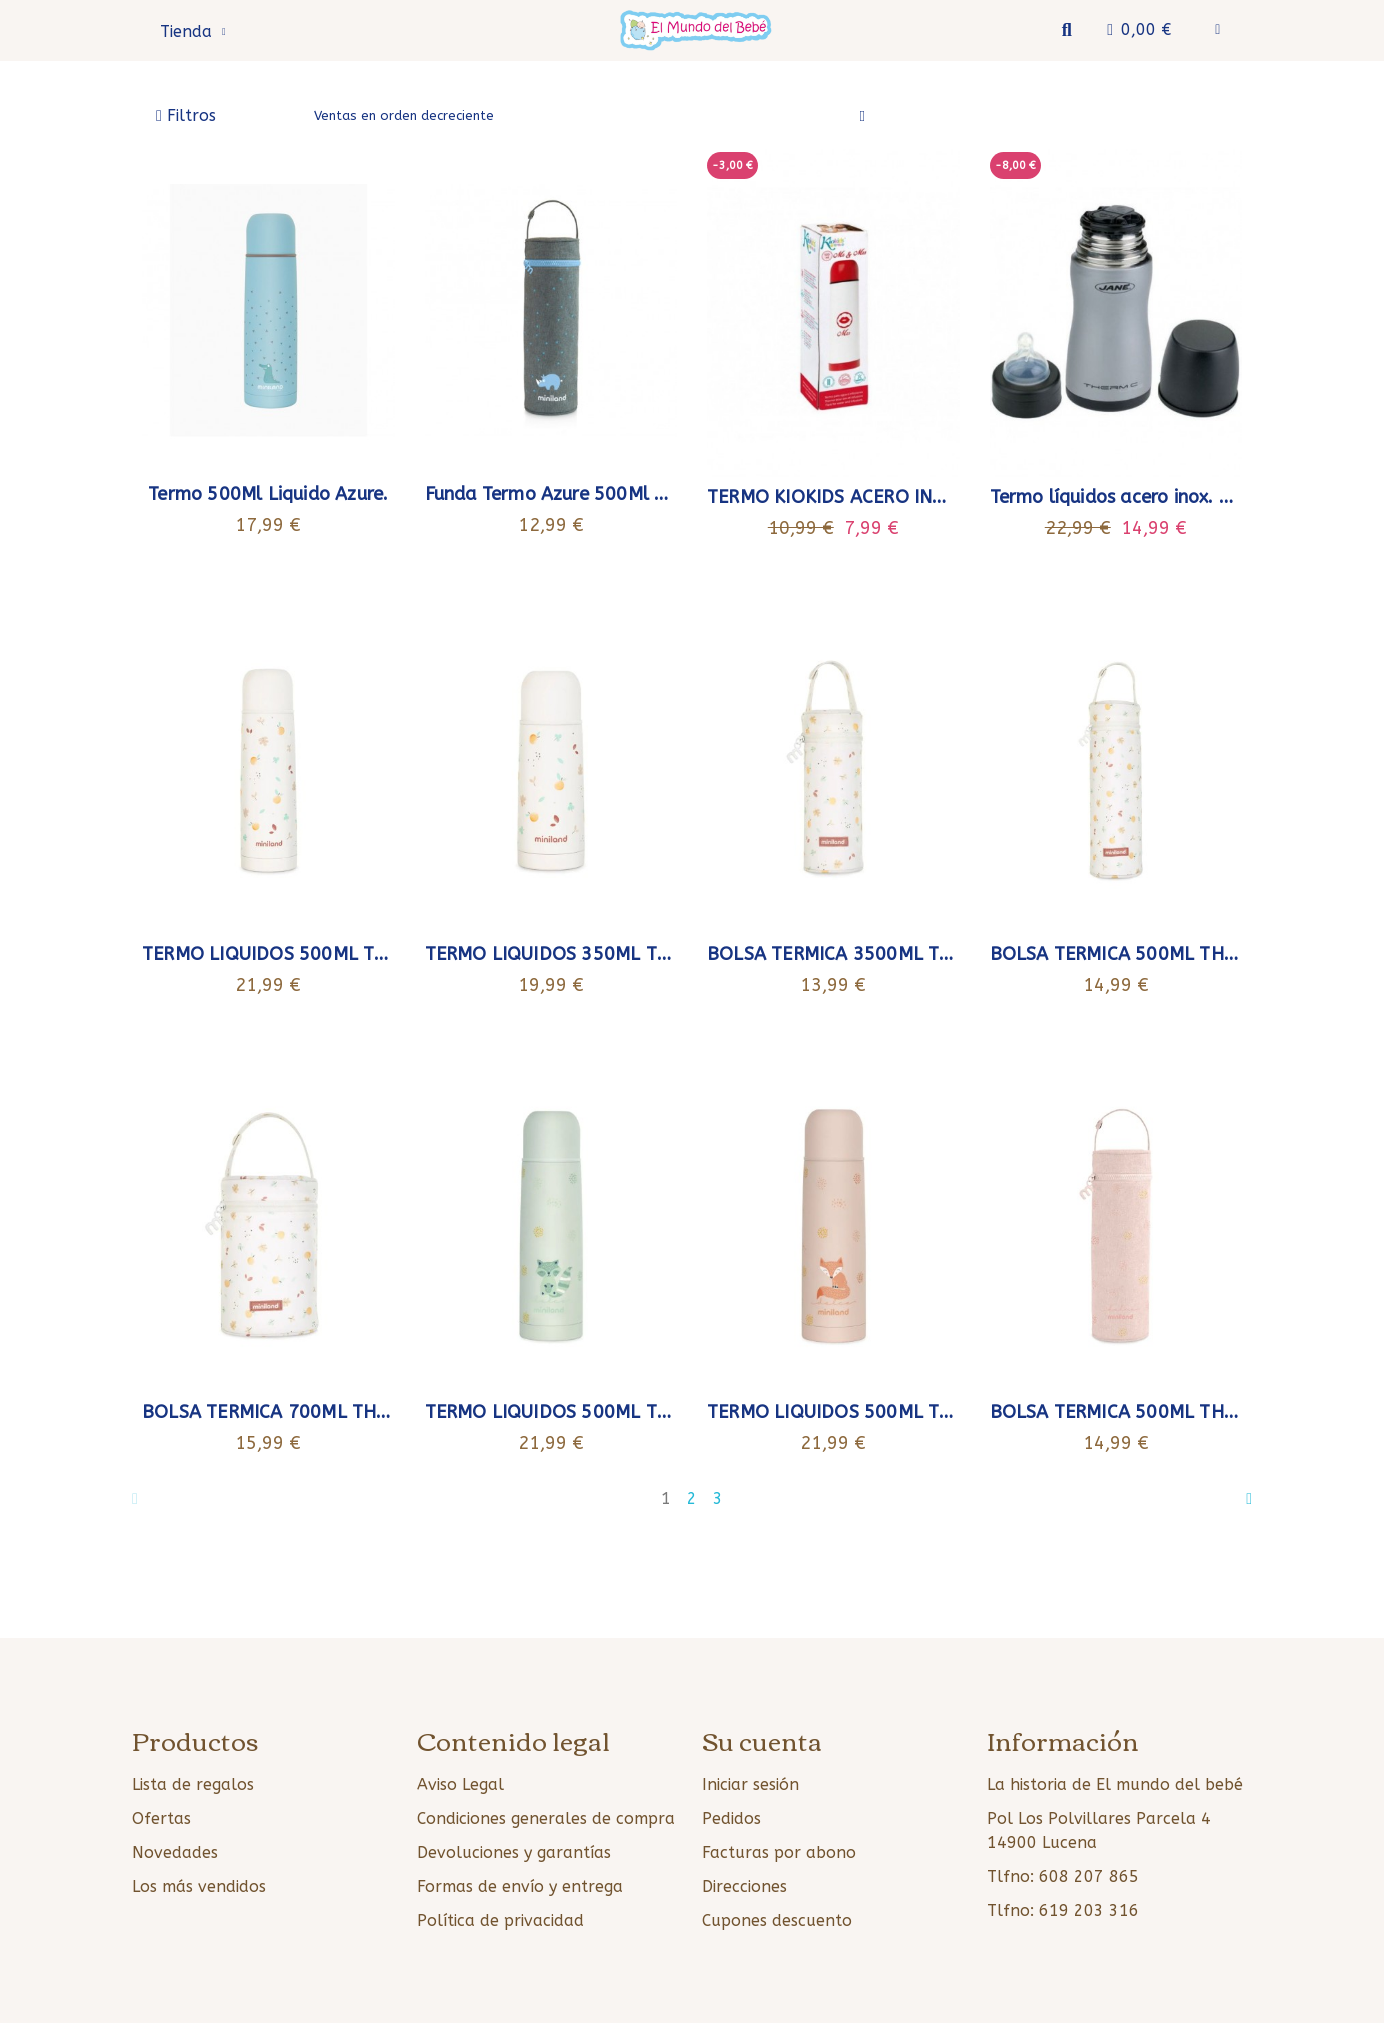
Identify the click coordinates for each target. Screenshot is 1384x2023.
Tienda (193, 32)
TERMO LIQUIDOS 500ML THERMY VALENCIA (334, 954)
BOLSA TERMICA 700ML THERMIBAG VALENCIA (344, 1412)
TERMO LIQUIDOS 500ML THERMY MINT (596, 1412)
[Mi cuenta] (1217, 30)
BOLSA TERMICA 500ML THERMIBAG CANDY (1179, 1412)
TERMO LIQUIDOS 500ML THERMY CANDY (886, 1412)
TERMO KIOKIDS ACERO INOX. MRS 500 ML (890, 497)
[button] (1066, 30)
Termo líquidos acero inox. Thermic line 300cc (1185, 497)
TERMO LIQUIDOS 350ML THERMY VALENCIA (617, 954)
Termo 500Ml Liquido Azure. (268, 494)
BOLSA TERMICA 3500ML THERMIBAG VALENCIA (914, 954)
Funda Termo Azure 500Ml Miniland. (579, 494)
